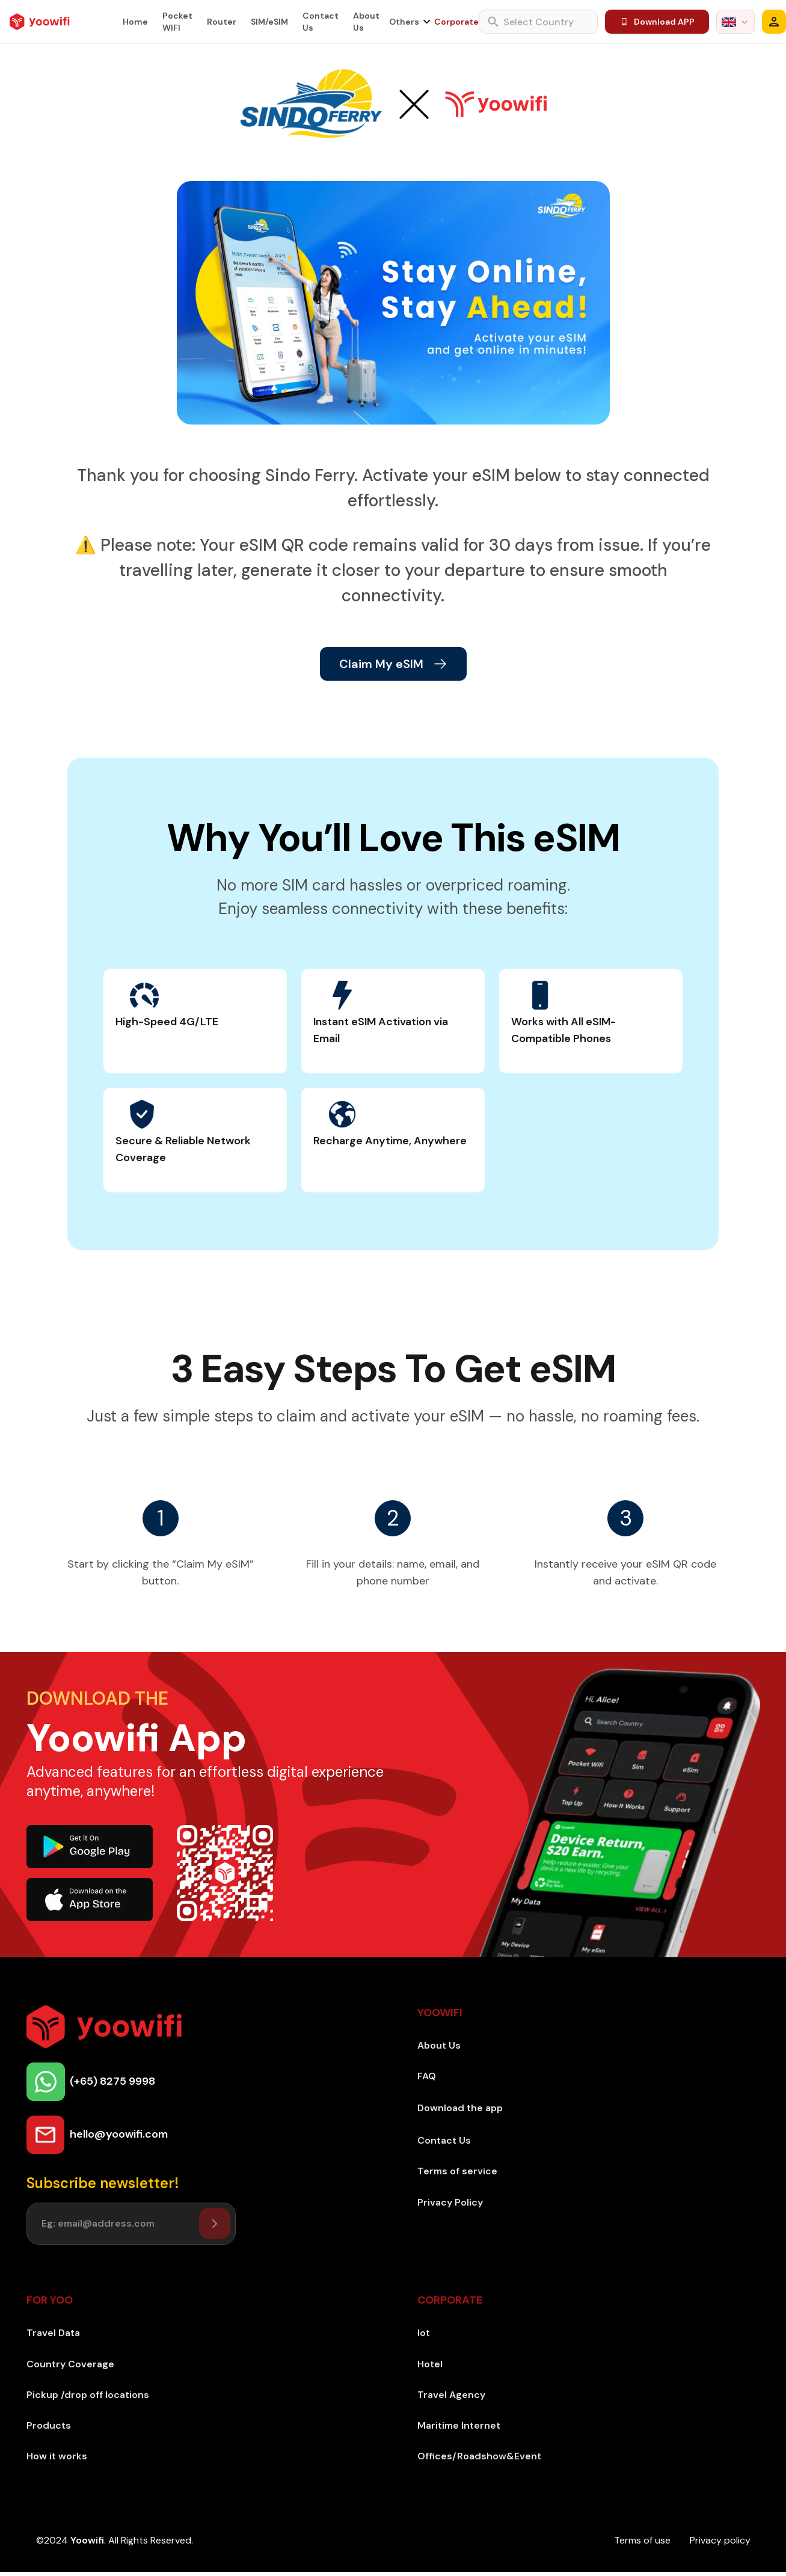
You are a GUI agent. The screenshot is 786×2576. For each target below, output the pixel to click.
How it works (56, 2456)
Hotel (430, 2364)
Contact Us (320, 21)
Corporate (456, 21)
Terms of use (642, 2540)
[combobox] (735, 22)
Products (48, 2425)
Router (221, 21)
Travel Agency (451, 2394)
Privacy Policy (450, 2202)
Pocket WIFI (177, 21)
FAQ (426, 2076)
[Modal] (774, 22)
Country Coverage (70, 2364)
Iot (423, 2332)
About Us (366, 21)
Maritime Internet (458, 2425)
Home (135, 21)
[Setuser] (214, 2223)
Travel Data (53, 2332)
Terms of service (457, 2171)
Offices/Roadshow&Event (479, 2456)
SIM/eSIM (269, 21)
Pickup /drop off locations (87, 2394)
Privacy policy (720, 2540)
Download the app (460, 2108)
